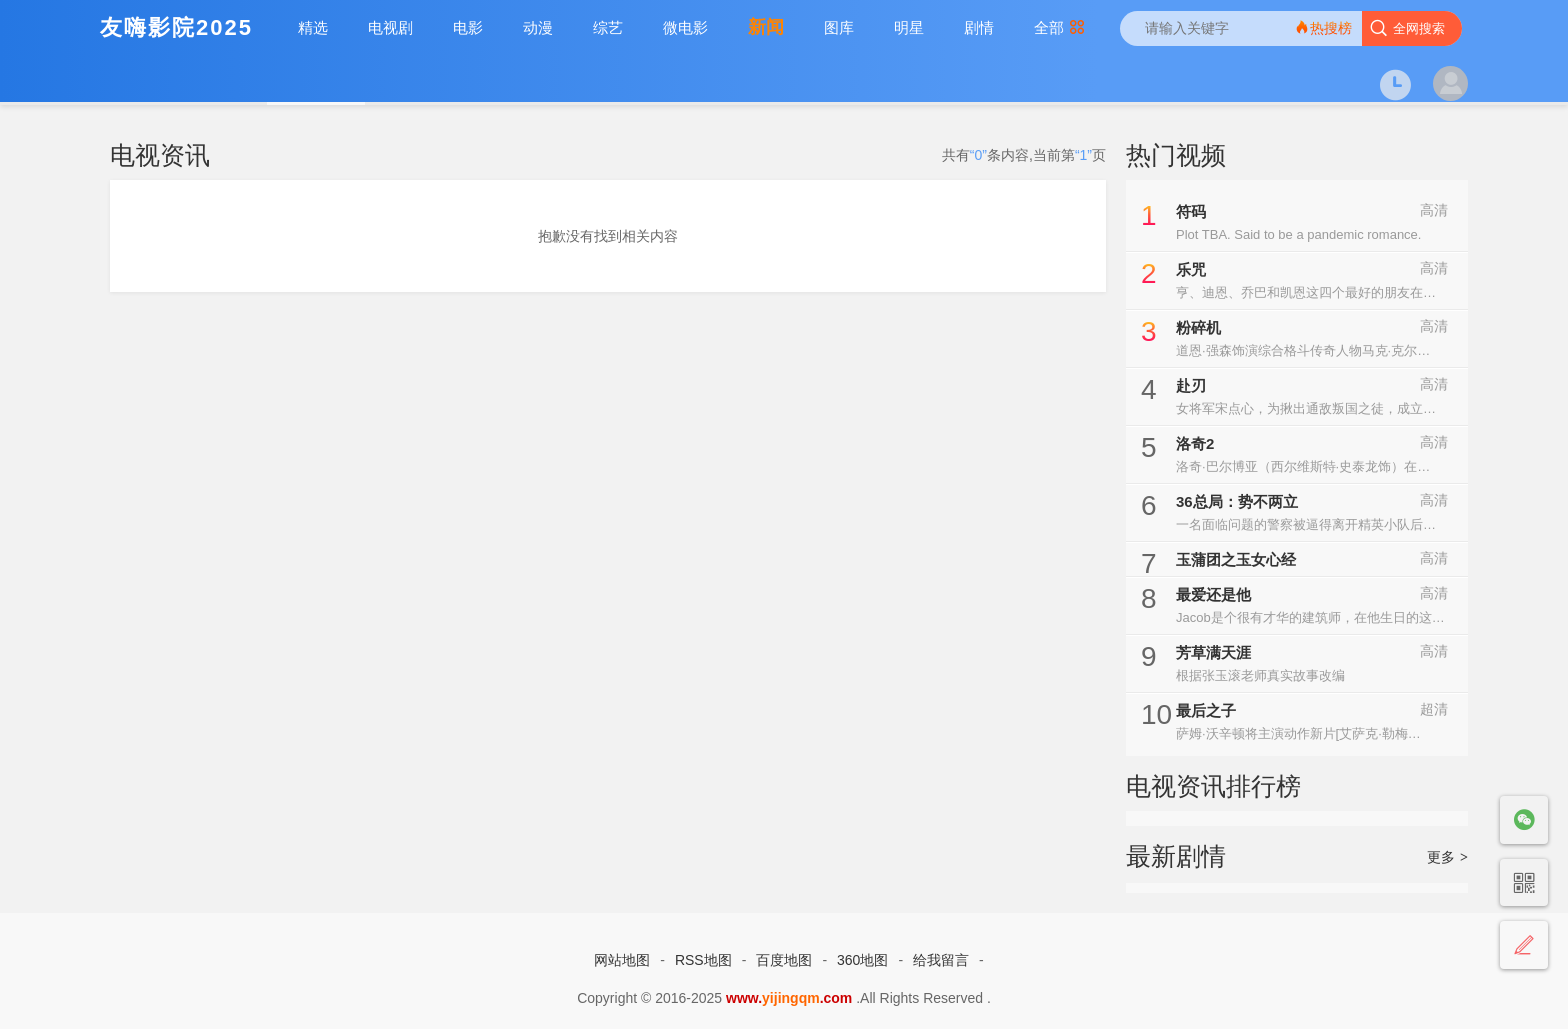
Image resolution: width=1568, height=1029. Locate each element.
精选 (313, 27)
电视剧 (390, 27)
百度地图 (784, 960)
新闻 (766, 27)
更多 (1447, 857)
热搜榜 (1323, 27)
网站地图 (622, 960)
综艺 (608, 27)
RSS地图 (703, 960)
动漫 (538, 27)
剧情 (979, 27)
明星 (909, 27)
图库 (839, 27)
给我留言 (941, 960)
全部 (1059, 27)
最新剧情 (1176, 856)
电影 (468, 27)
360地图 (862, 960)
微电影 (685, 27)
